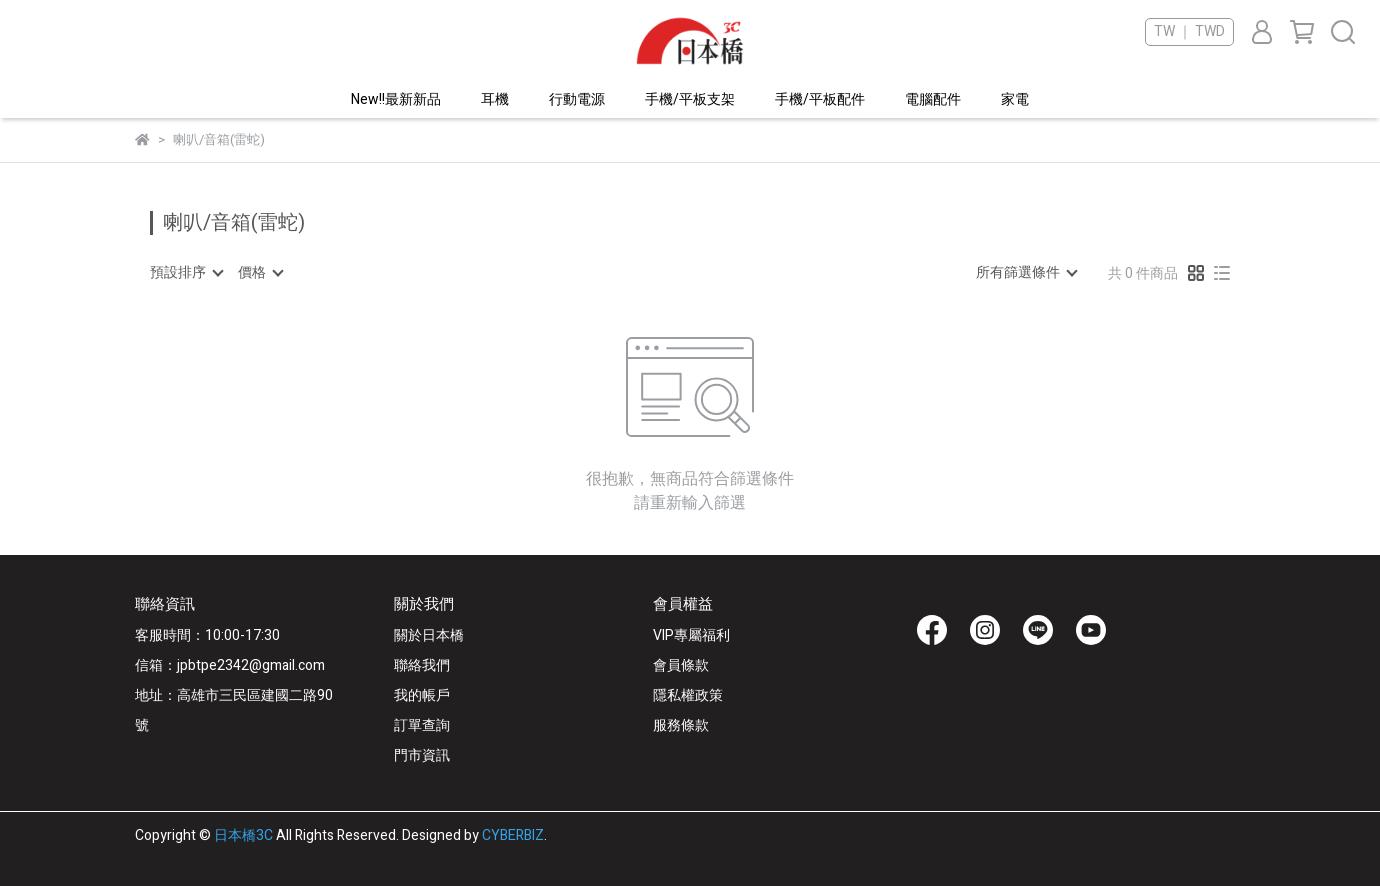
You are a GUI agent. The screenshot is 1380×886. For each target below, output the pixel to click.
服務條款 (681, 725)
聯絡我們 (422, 665)
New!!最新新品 (396, 99)
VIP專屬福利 (691, 635)
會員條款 (681, 665)
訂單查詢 (422, 725)
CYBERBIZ (513, 835)
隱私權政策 (688, 695)
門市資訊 (422, 755)
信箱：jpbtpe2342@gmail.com (230, 665)
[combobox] (186, 273)
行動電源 (577, 99)
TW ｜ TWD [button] (1189, 32)
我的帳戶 (422, 695)
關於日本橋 (429, 635)
